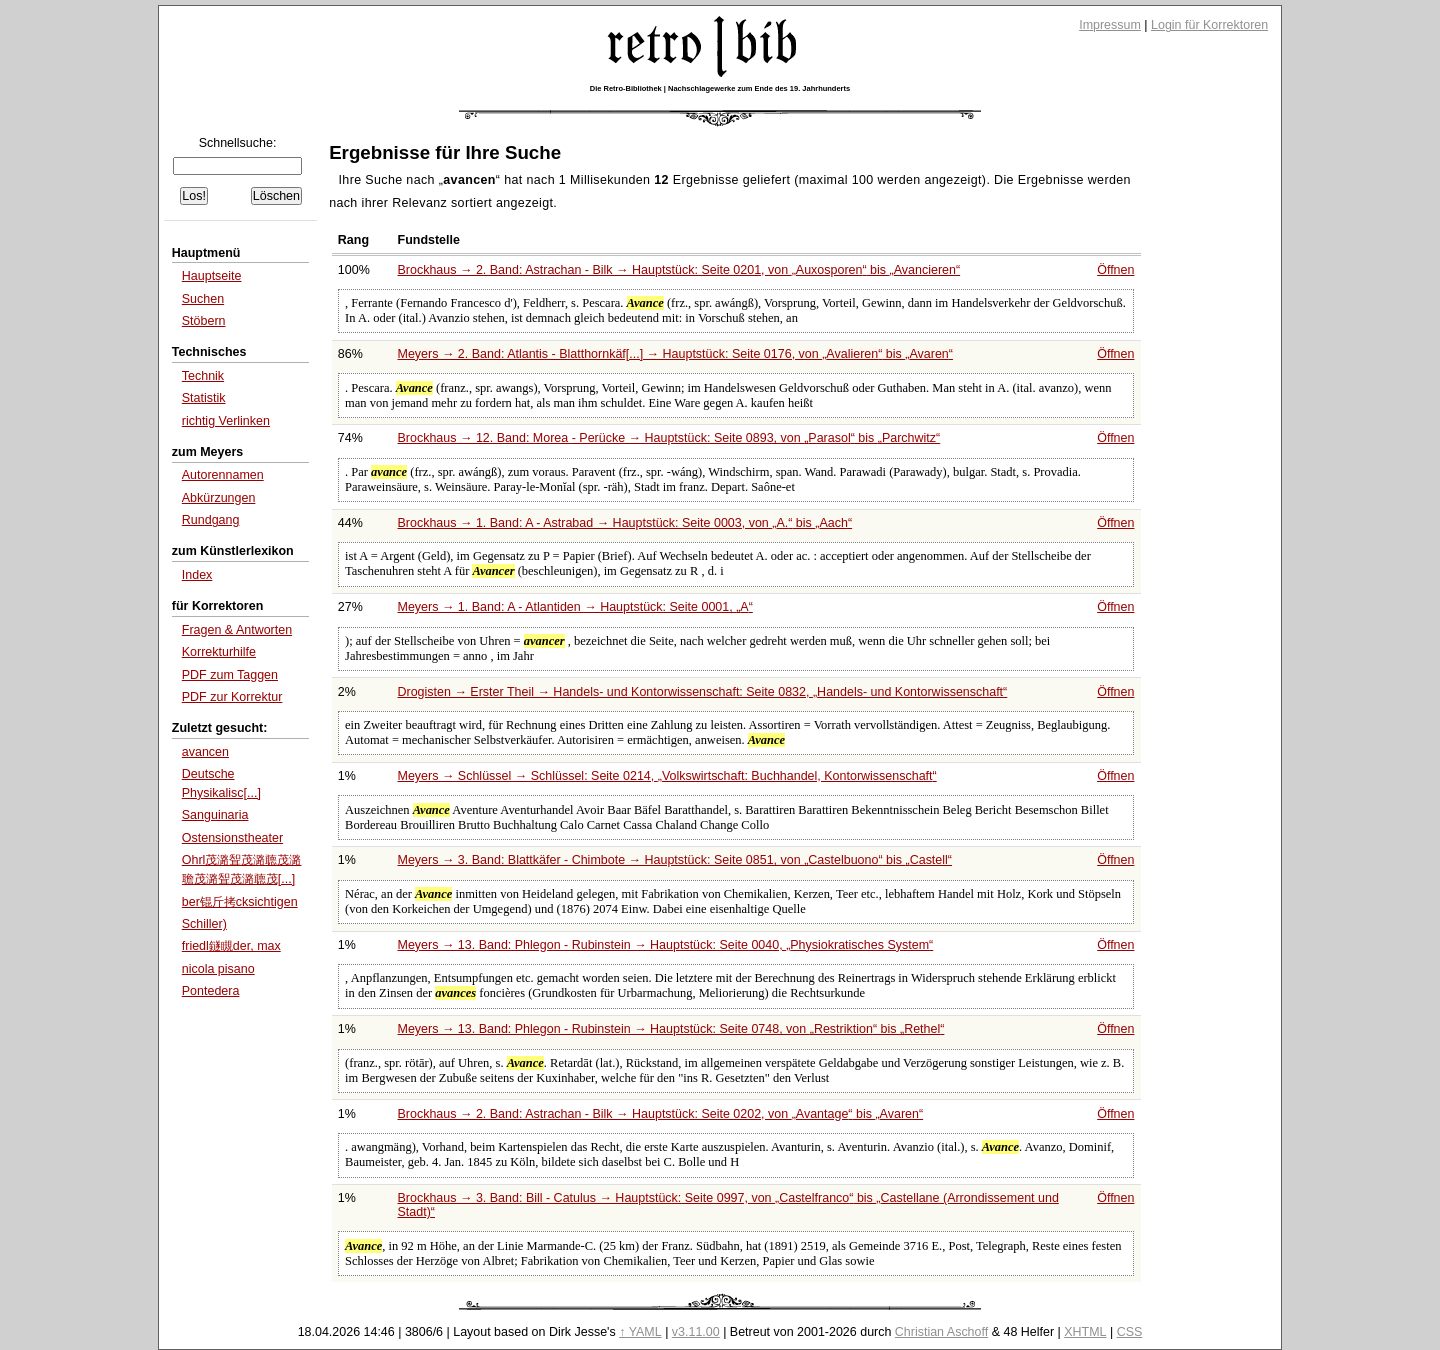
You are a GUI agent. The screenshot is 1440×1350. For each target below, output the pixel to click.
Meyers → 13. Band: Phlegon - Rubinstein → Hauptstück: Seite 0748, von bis (671, 1029)
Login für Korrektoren (1209, 25)
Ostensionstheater (232, 838)
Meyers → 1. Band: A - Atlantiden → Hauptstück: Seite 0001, (575, 607)
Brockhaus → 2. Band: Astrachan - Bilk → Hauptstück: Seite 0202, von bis (661, 1114)
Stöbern (204, 321)
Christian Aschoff (941, 1332)
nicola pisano (218, 969)
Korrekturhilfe (219, 652)
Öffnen (1115, 270)
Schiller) (204, 924)
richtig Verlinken (226, 421)
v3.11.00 (696, 1332)
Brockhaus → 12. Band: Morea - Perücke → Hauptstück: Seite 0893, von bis (669, 438)
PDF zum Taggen (230, 675)
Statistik (204, 398)
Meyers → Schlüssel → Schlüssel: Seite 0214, (667, 776)
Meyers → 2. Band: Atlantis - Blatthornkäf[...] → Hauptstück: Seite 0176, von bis (675, 354)
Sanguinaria (215, 815)
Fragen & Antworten (237, 630)
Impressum (1110, 25)
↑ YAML (640, 1332)
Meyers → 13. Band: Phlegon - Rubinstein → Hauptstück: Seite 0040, (666, 945)
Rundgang (211, 520)
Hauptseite (212, 276)
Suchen (203, 299)
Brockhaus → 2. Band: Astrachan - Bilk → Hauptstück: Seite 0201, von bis (679, 270)
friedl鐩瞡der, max (231, 946)
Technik (203, 376)
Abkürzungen (219, 498)
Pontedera (211, 991)
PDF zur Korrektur (232, 697)
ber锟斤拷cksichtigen (240, 902)
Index (197, 575)
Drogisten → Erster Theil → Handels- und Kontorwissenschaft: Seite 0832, (703, 692)
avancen (205, 752)
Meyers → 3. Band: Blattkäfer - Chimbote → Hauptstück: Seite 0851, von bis (675, 860)
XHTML (1085, 1332)
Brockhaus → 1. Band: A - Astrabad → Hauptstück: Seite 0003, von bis (625, 523)
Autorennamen (223, 475)
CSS (1130, 1332)
